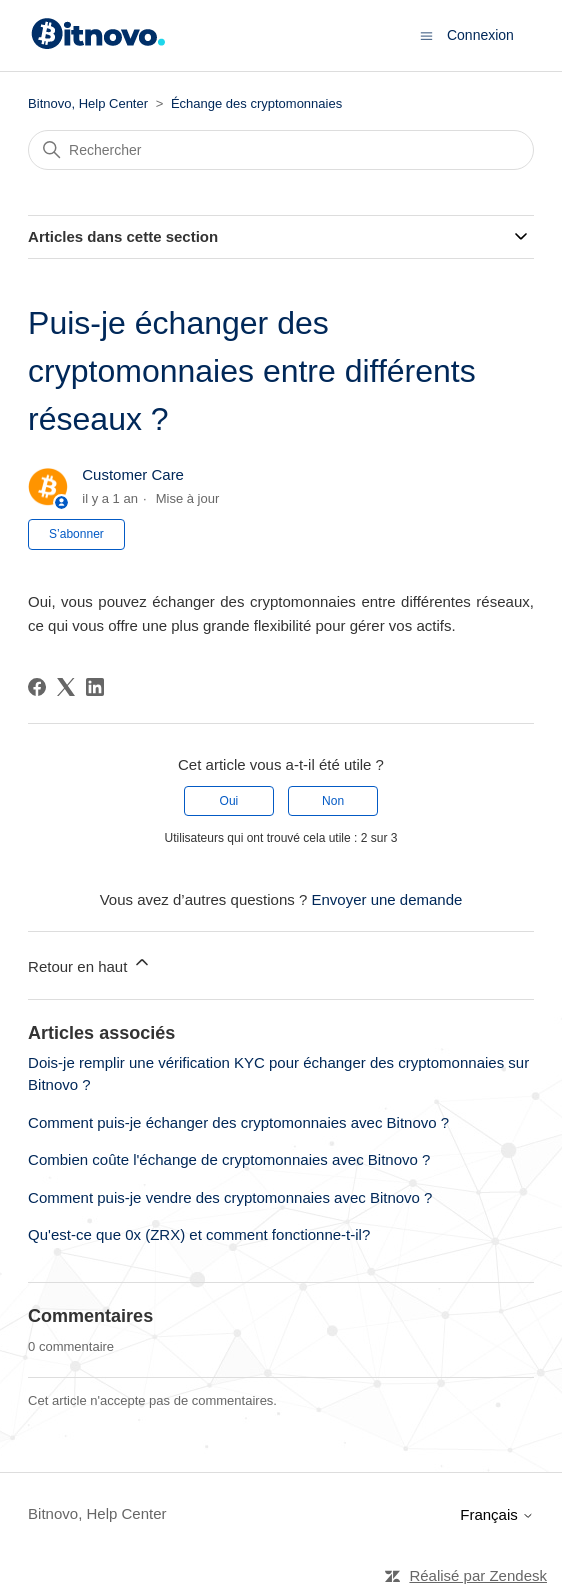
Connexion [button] (480, 35)
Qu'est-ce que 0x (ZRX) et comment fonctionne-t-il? (199, 1234)
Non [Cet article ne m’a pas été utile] (333, 801)
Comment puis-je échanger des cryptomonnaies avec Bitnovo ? (238, 1122)
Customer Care (133, 474)
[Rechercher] (281, 150)
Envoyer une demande (386, 899)
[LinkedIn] (95, 687)
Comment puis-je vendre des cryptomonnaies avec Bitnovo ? (230, 1197)
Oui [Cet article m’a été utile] (229, 801)
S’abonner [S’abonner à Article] (76, 534)
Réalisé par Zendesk (478, 1575)
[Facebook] (37, 687)
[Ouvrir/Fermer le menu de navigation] (426, 34)
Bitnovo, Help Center (88, 103)
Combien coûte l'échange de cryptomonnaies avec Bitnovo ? (229, 1159)
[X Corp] (66, 687)
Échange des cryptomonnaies (256, 103)
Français (497, 1514)
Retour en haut (89, 963)
